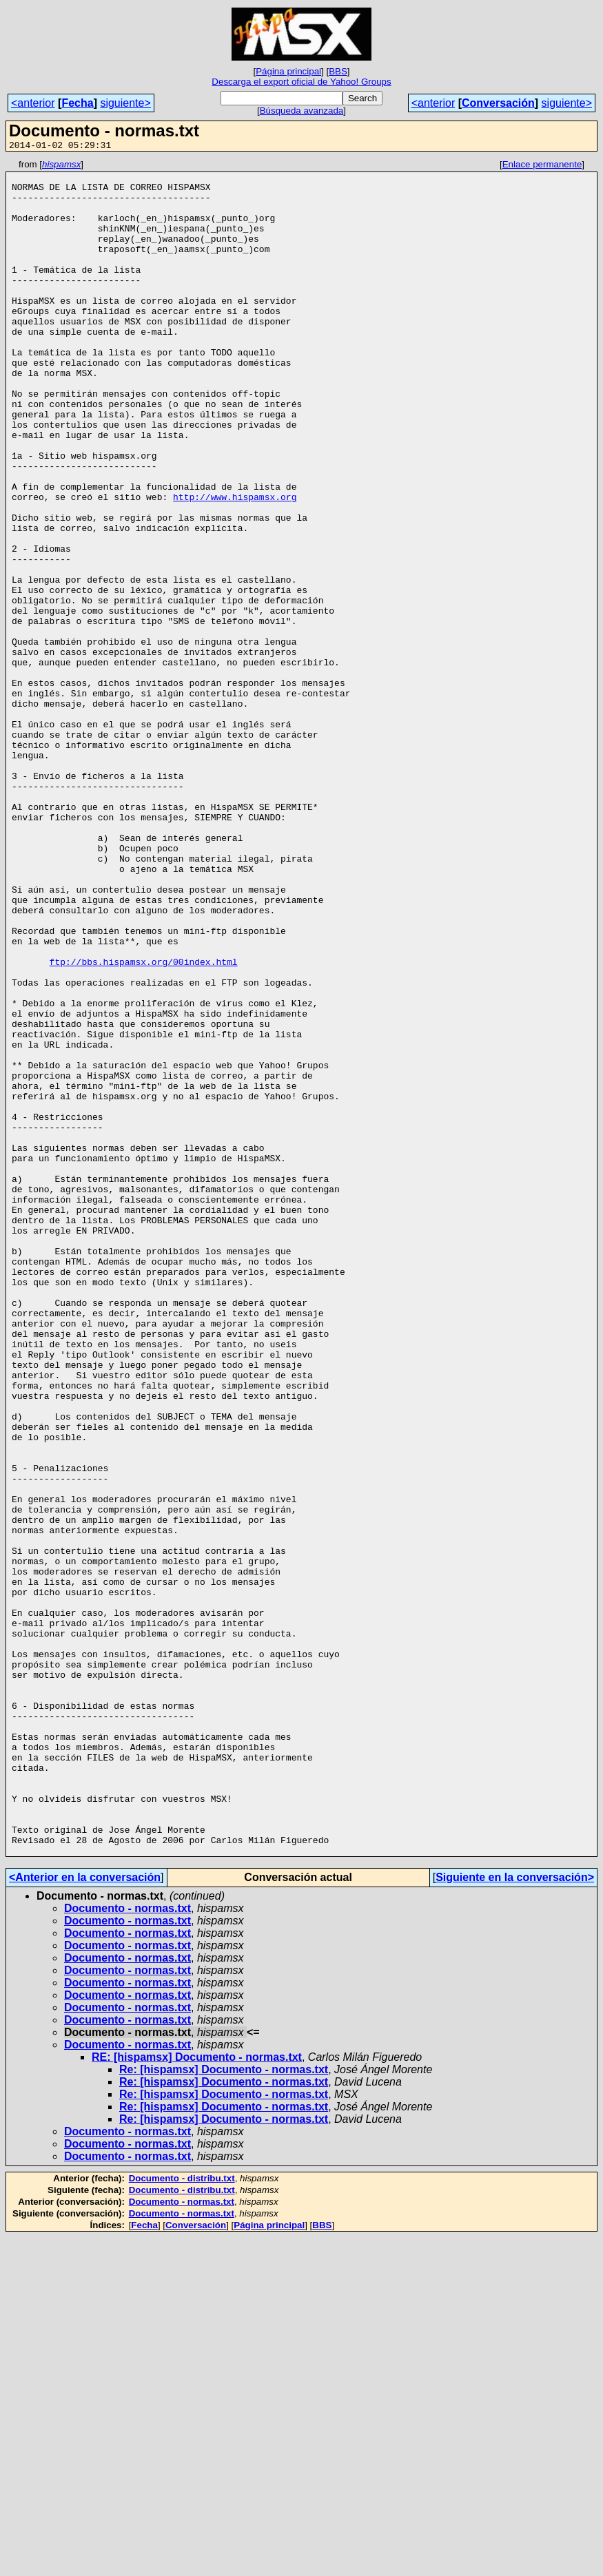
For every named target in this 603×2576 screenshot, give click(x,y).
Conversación (498, 103)
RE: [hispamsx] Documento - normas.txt (197, 2396)
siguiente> (125, 103)
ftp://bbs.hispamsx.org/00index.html (144, 1122)
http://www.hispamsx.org (234, 565)
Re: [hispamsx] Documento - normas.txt (223, 2408)
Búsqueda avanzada (302, 110)
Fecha (77, 103)
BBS (338, 71)
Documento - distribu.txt (182, 2517)
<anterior (33, 103)
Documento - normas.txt (127, 2247)
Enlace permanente (542, 166)
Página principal (288, 71)
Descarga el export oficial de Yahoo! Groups (301, 81)
